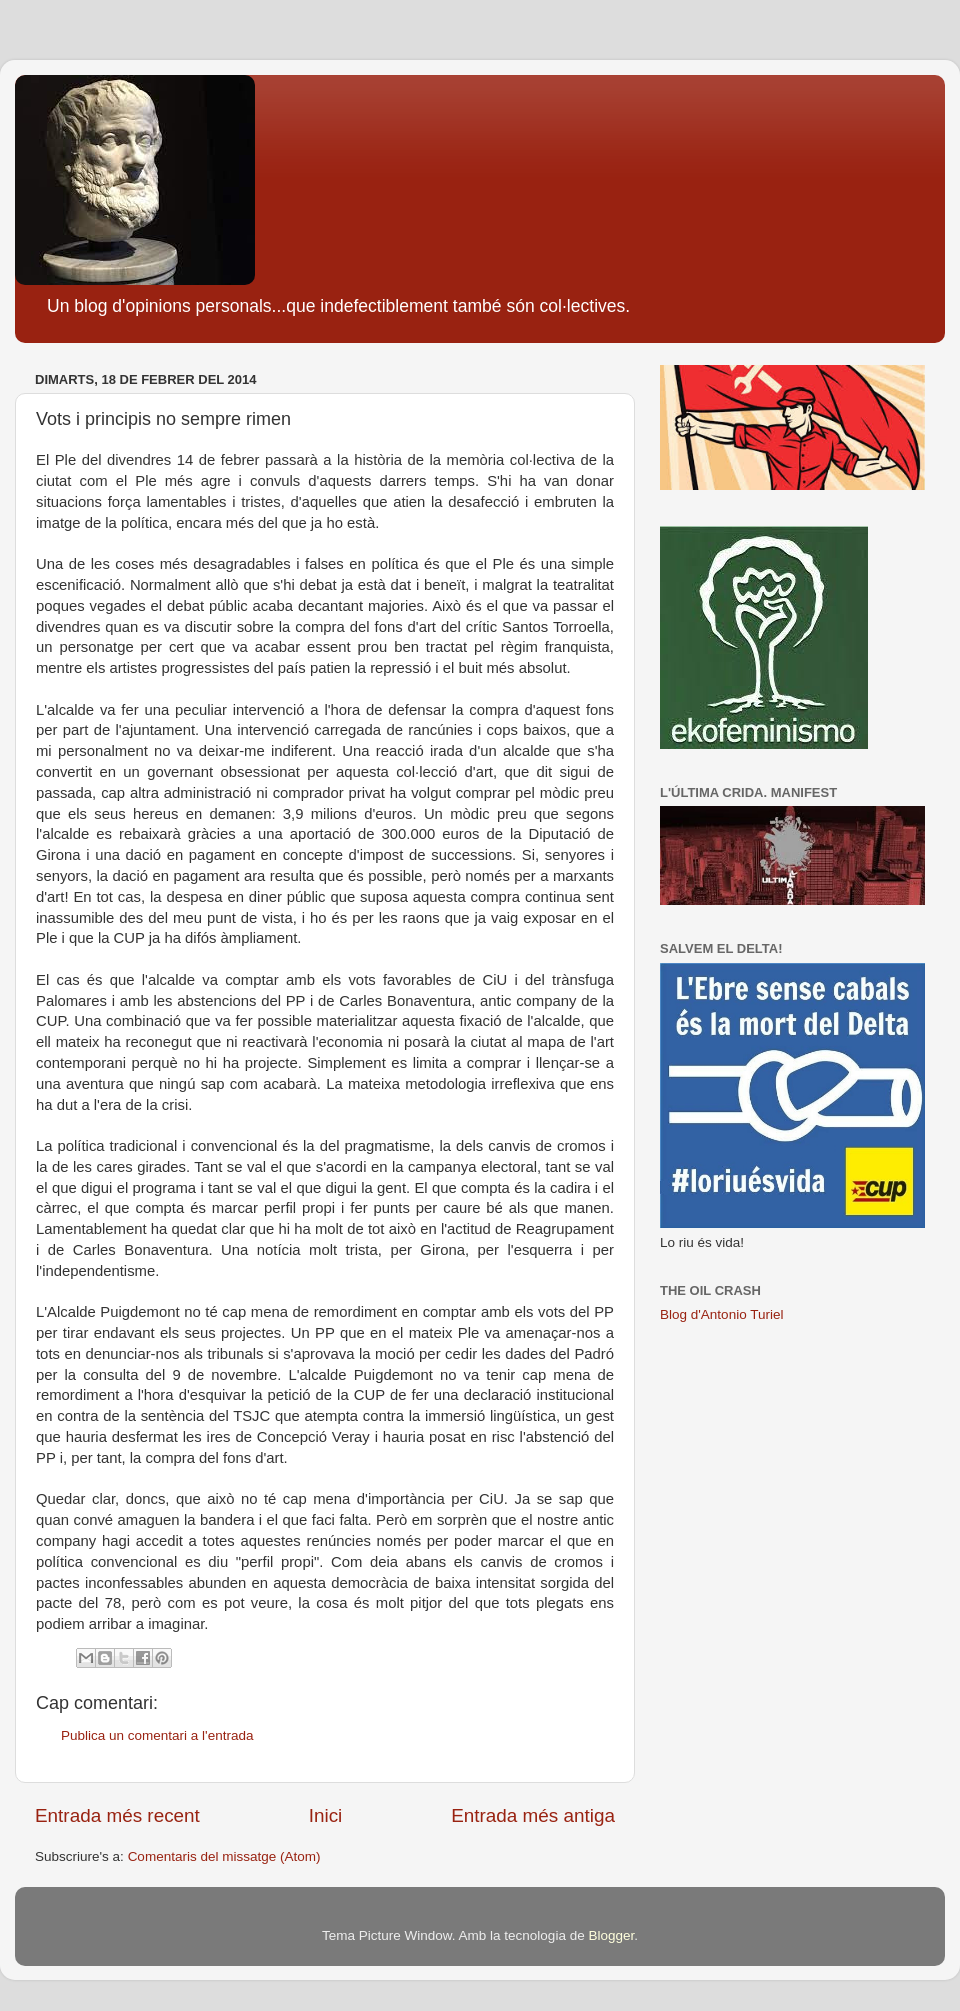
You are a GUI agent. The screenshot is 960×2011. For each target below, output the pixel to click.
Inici (326, 1815)
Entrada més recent (117, 1815)
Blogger (611, 1935)
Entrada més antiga (533, 1815)
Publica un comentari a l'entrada (157, 1735)
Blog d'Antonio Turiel (721, 1314)
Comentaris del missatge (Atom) (224, 1856)
